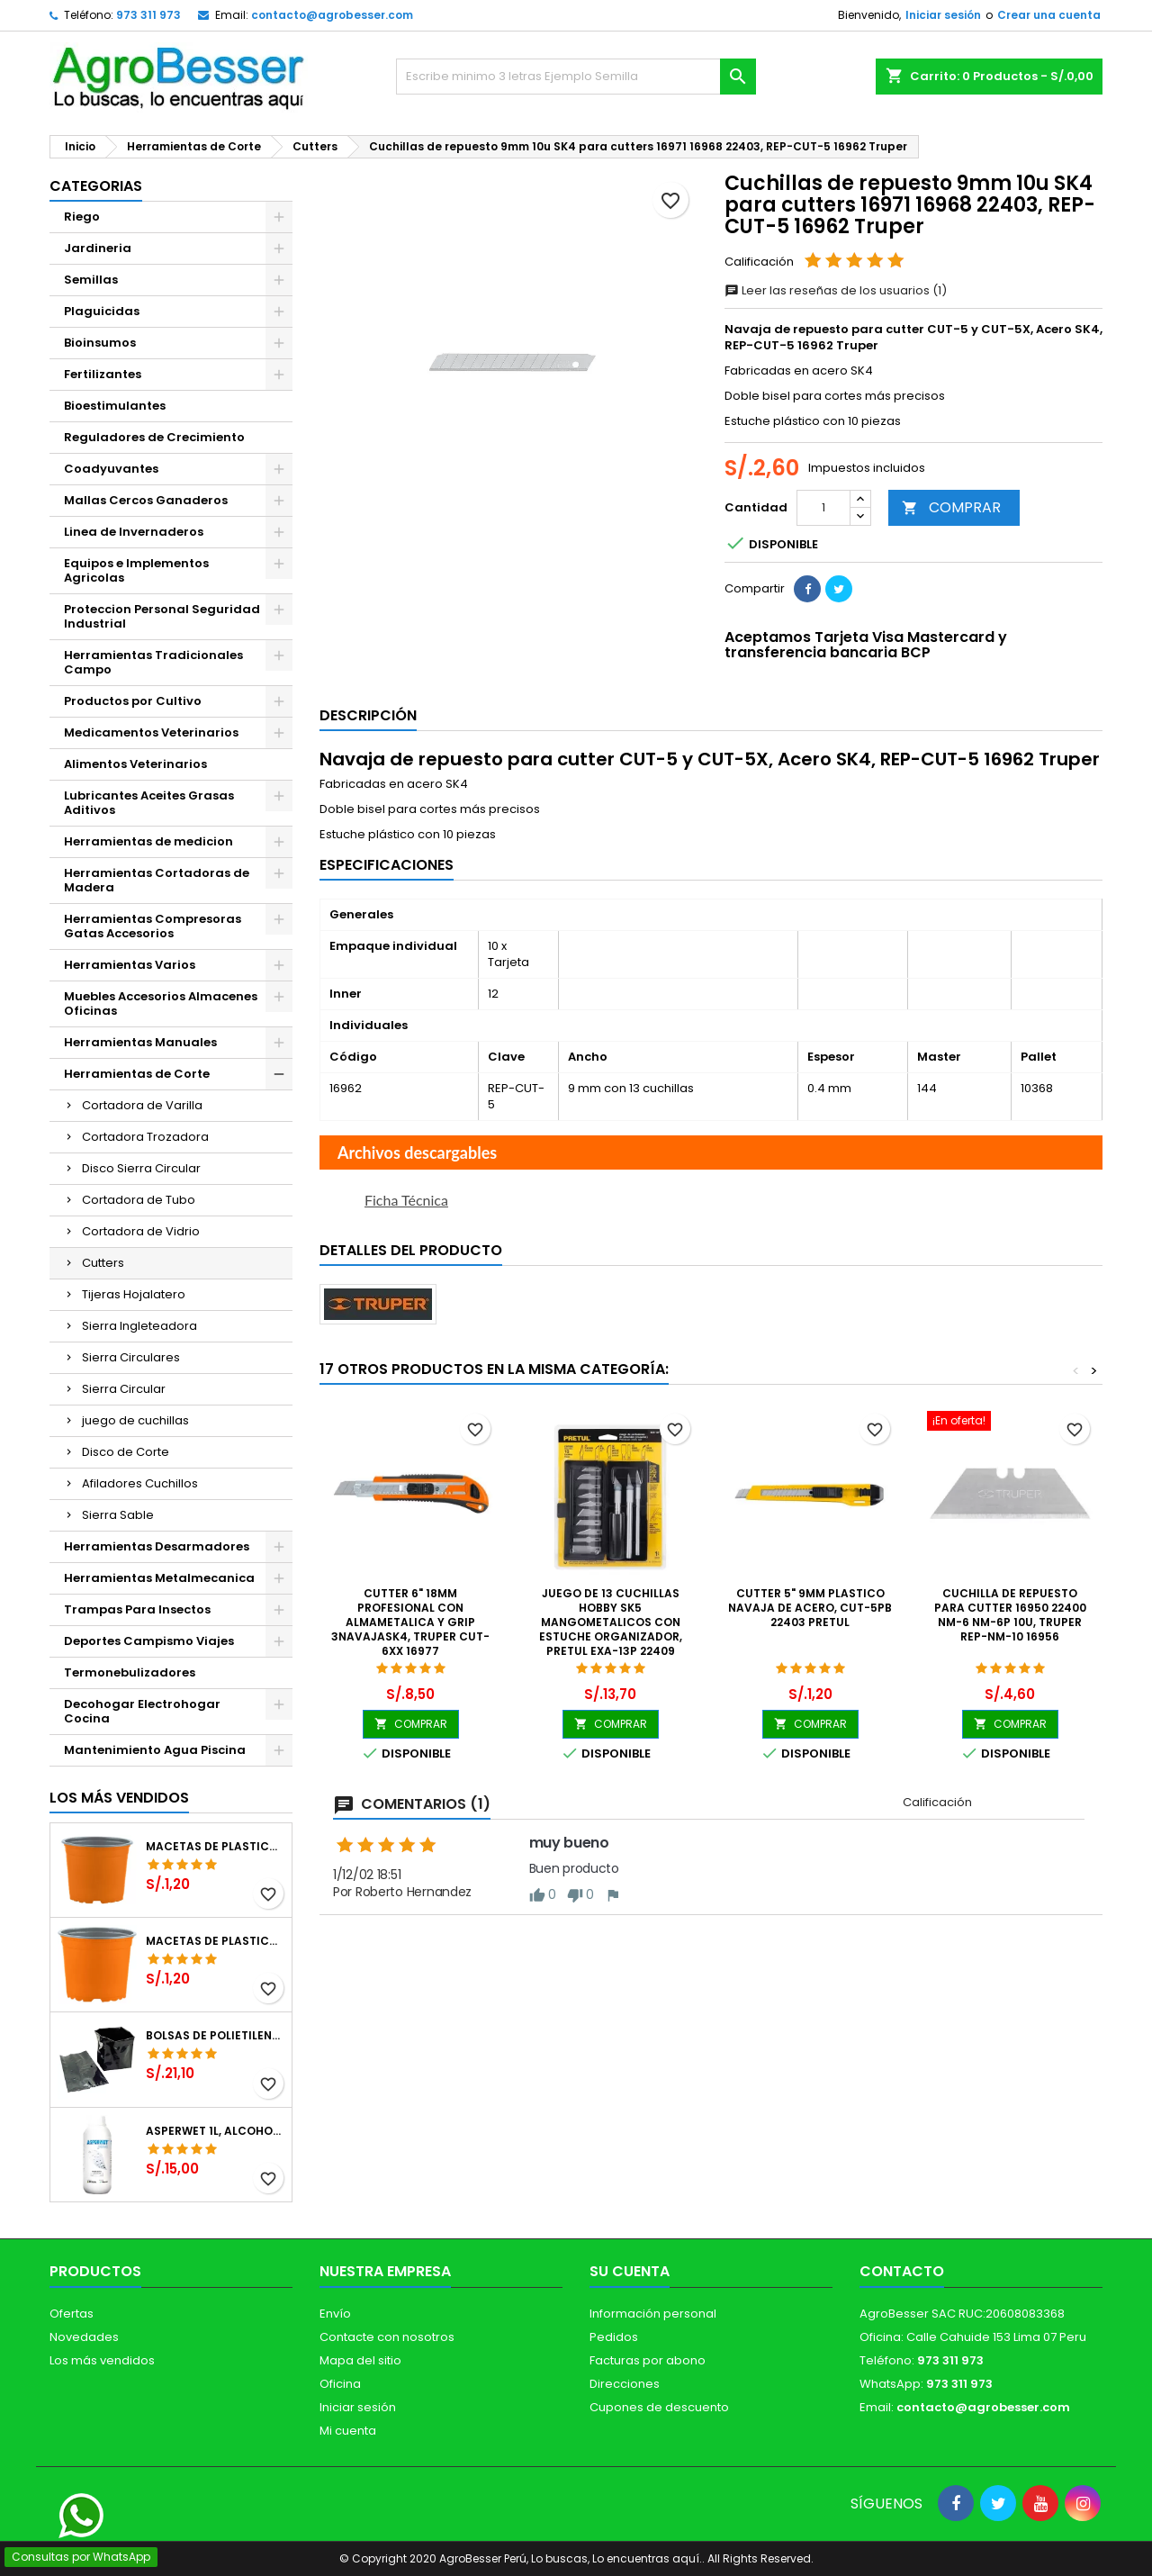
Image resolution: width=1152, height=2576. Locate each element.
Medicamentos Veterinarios (151, 732)
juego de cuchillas (135, 1420)
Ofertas (72, 2313)
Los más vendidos (119, 1797)
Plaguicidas (102, 311)
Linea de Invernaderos (133, 531)
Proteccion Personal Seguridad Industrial (162, 616)
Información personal (653, 2313)
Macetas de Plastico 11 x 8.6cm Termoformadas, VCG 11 (215, 1941)
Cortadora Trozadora (145, 1136)
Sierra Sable (118, 1514)
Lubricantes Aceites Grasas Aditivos (149, 802)
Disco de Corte (125, 1451)
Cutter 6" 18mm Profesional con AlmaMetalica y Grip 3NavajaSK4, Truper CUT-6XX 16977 (410, 1622)
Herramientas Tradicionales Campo (153, 662)
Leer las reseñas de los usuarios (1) (835, 290)
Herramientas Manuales (140, 1042)
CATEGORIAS (96, 186)
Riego (82, 216)
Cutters (103, 1262)
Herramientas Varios (129, 964)
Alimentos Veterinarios (135, 764)
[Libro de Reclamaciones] (576, 2445)
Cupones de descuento (659, 2407)
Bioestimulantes (115, 405)
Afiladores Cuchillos (140, 1483)
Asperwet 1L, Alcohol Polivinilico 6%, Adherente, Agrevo (215, 2131)
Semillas (91, 279)
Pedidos (614, 2337)
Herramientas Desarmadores (156, 1546)
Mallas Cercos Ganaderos (146, 500)
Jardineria (97, 248)
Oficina (340, 2383)
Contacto (902, 2271)
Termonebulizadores (129, 1672)
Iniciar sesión (943, 15)
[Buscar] (576, 77)
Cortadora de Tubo (138, 1199)
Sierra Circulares (131, 1357)
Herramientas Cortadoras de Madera (156, 880)
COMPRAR (951, 507)
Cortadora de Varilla (142, 1105)
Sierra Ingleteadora (139, 1325)
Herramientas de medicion (148, 841)
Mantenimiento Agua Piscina (155, 1749)
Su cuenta (630, 2271)
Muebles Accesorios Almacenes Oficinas (160, 1003)
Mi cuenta (348, 2430)
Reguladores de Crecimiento (154, 437)
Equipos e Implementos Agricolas (136, 570)
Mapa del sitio (360, 2360)
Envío (335, 2313)
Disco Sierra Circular (141, 1168)
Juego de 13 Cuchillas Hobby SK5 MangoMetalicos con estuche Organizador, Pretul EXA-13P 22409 (610, 1622)
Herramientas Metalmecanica (159, 1577)
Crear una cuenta (1049, 15)
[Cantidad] (823, 508)
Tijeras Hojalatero (133, 1294)
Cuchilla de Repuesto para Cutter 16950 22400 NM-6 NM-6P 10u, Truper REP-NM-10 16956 (1010, 1615)
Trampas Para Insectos (137, 1609)
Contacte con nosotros (387, 2337)
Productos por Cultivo (133, 701)
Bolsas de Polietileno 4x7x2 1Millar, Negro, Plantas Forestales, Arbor (215, 2035)
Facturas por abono (648, 2360)
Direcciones (625, 2383)
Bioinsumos (100, 342)
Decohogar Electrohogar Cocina (142, 1711)
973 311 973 (148, 15)
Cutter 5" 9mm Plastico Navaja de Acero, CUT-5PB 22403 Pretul (810, 1608)
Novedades (84, 2337)
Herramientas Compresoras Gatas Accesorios (152, 926)
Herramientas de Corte (137, 1073)
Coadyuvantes (111, 468)
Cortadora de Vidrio (141, 1231)
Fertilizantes (102, 374)
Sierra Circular (124, 1388)
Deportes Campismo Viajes (149, 1641)
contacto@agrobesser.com (332, 15)
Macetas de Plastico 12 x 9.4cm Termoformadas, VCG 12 (215, 1846)
